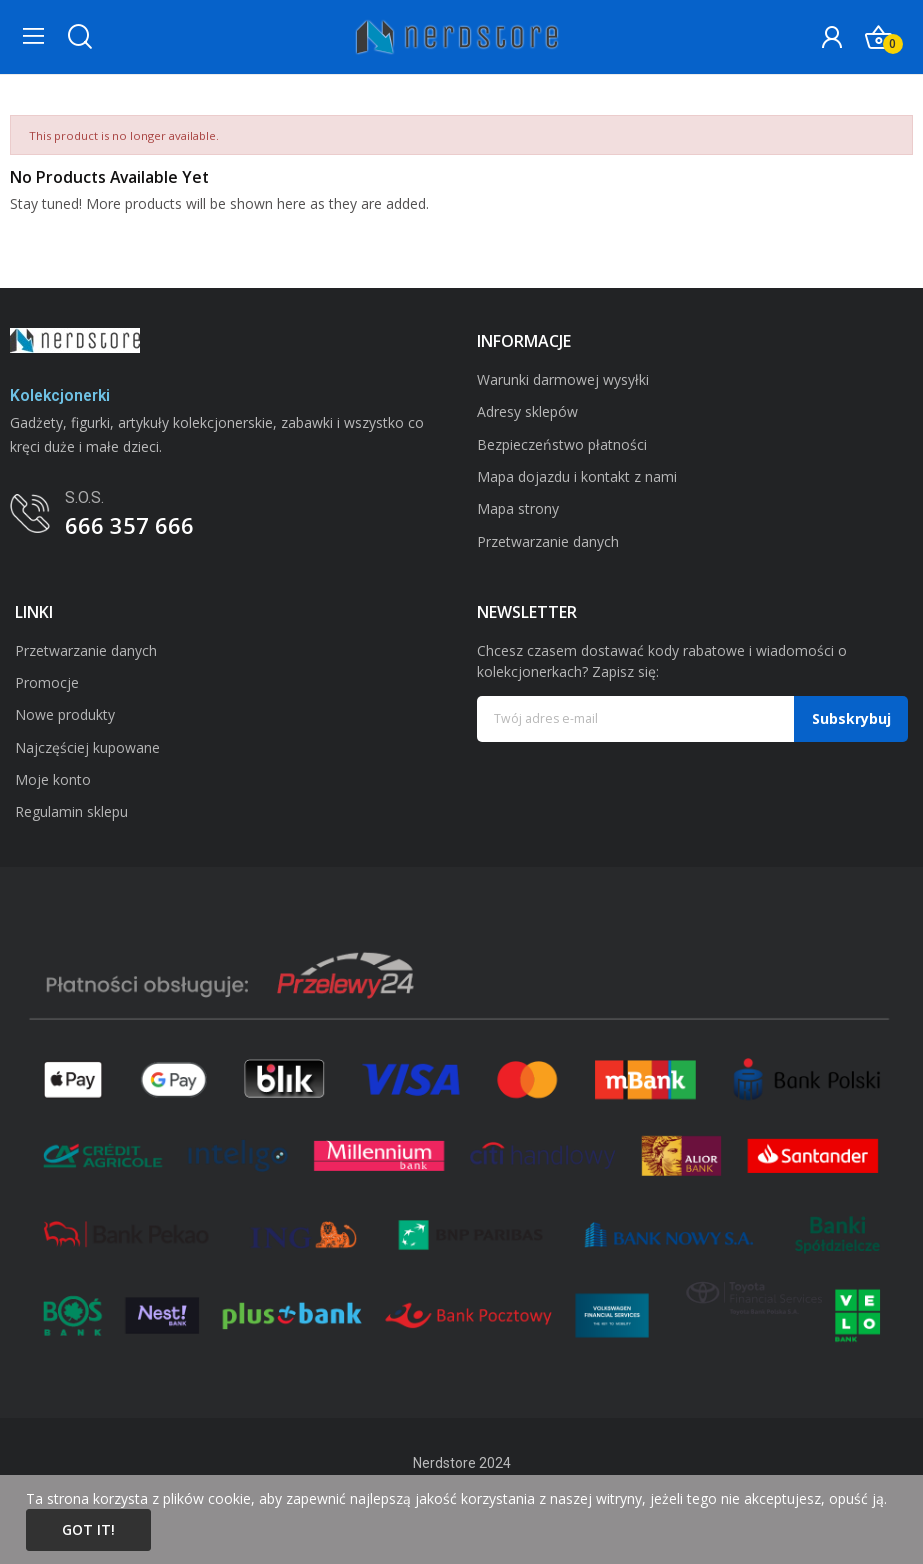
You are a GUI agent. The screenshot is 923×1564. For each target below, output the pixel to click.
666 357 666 (129, 525)
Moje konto (53, 779)
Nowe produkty (65, 714)
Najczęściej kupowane (87, 747)
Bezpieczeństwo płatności (562, 444)
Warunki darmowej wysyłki (563, 379)
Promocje (47, 682)
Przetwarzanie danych (548, 541)
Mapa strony (518, 508)
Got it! (88, 1529)
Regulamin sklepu (71, 811)
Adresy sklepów (527, 411)
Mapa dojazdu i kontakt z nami (577, 476)
